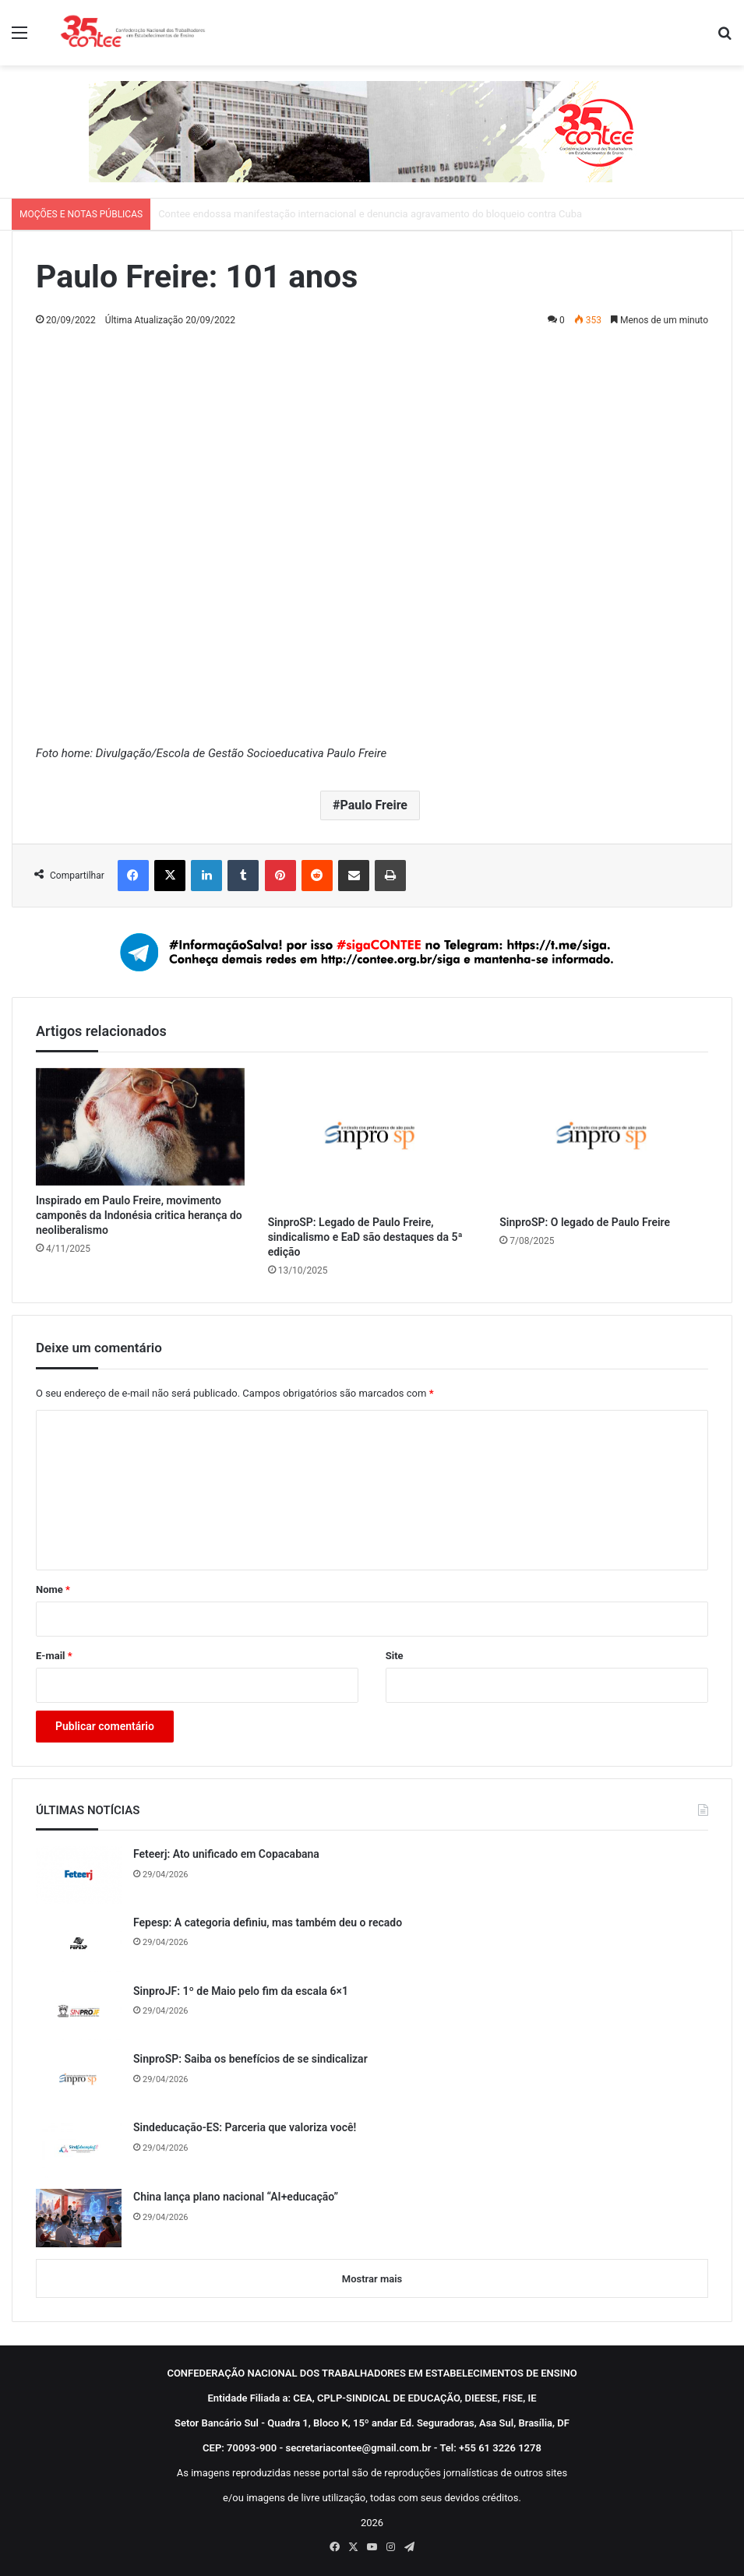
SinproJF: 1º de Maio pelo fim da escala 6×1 (240, 1991)
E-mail (54, 1656)
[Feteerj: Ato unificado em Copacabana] (79, 1875)
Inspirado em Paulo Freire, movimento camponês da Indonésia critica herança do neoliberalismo (139, 1215)
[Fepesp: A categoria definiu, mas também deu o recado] (79, 1943)
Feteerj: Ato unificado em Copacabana (226, 1854)
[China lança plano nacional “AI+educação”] (79, 2218)
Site (395, 1656)
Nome (53, 1589)
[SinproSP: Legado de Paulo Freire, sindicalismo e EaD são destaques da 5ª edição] (372, 1137)
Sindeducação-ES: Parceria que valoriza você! (244, 2127)
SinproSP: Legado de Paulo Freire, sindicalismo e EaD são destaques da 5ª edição (365, 1237)
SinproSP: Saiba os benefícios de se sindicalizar (250, 2059)
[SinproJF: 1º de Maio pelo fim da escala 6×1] (79, 2012)
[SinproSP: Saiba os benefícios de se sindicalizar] (79, 2080)
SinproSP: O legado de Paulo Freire (584, 1222)
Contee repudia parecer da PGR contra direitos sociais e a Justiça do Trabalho (333, 214)
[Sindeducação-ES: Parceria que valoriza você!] (79, 2149)
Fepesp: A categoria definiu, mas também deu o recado (267, 1922)
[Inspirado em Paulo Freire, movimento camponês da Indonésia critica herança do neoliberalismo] (140, 1127)
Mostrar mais (372, 2279)
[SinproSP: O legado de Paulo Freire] (603, 1137)
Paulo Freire (373, 805)
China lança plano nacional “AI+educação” (235, 2196)
